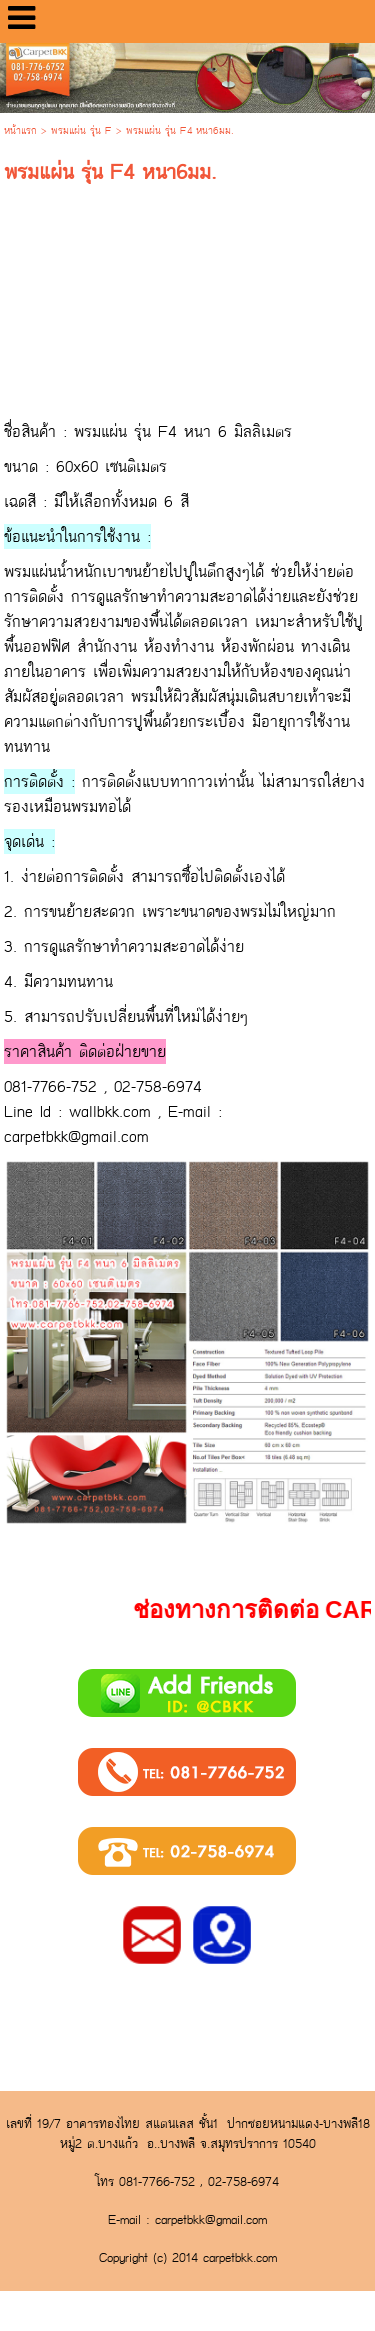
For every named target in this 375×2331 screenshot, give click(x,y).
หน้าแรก (20, 131)
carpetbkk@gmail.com (76, 1136)
